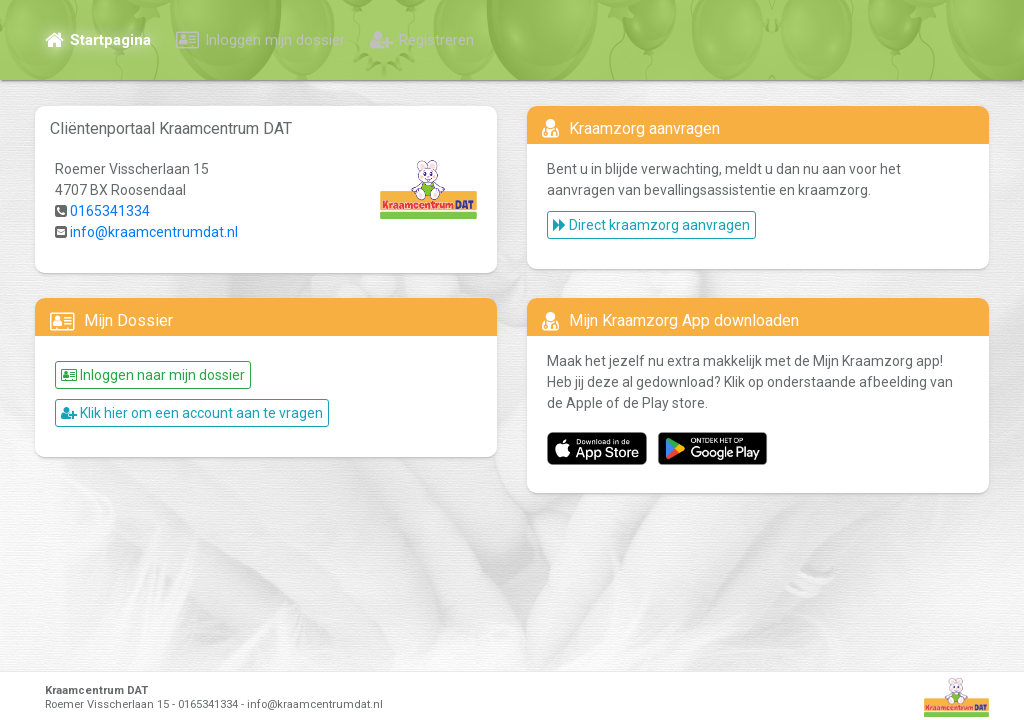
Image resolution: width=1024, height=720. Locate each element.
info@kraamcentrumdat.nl (154, 232)
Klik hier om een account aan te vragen (192, 413)
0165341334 (110, 211)
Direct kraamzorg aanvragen (651, 225)
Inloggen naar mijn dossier (153, 375)
